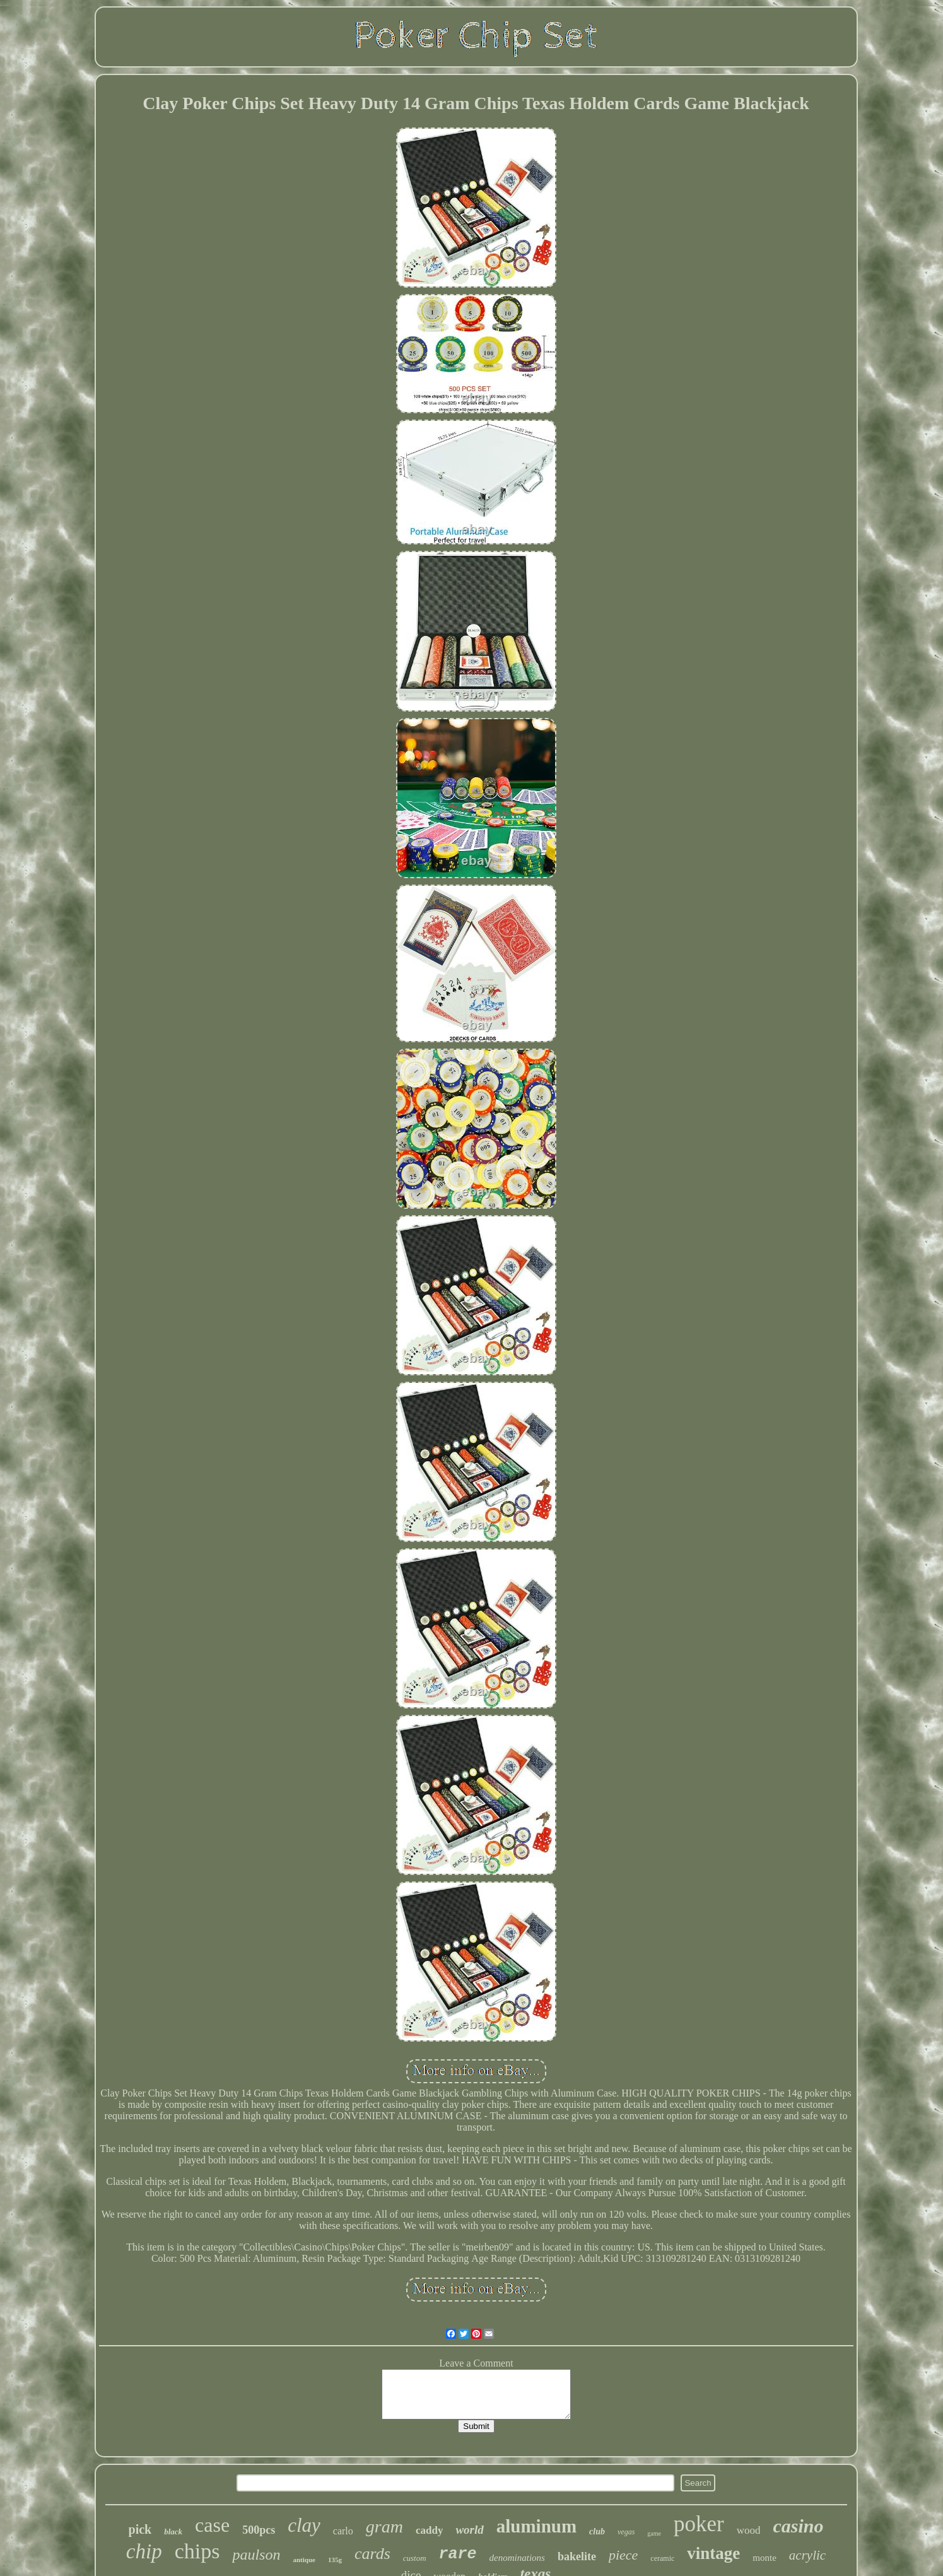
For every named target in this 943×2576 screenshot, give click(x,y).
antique (304, 2559)
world (469, 2529)
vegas (626, 2531)
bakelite (577, 2556)
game (654, 2533)
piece (623, 2555)
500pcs (258, 2530)
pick (140, 2529)
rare (458, 2554)
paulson (256, 2554)
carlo (343, 2531)
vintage (713, 2553)
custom (414, 2558)
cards (372, 2553)
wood (749, 2530)
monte (764, 2558)
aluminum (536, 2526)
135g (335, 2559)
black (173, 2531)
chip (144, 2551)
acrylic (807, 2555)
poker (699, 2524)
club (597, 2531)
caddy (429, 2530)
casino (798, 2525)
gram (384, 2526)
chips (197, 2551)
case (212, 2525)
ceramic (662, 2558)
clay (304, 2525)
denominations (517, 2558)
